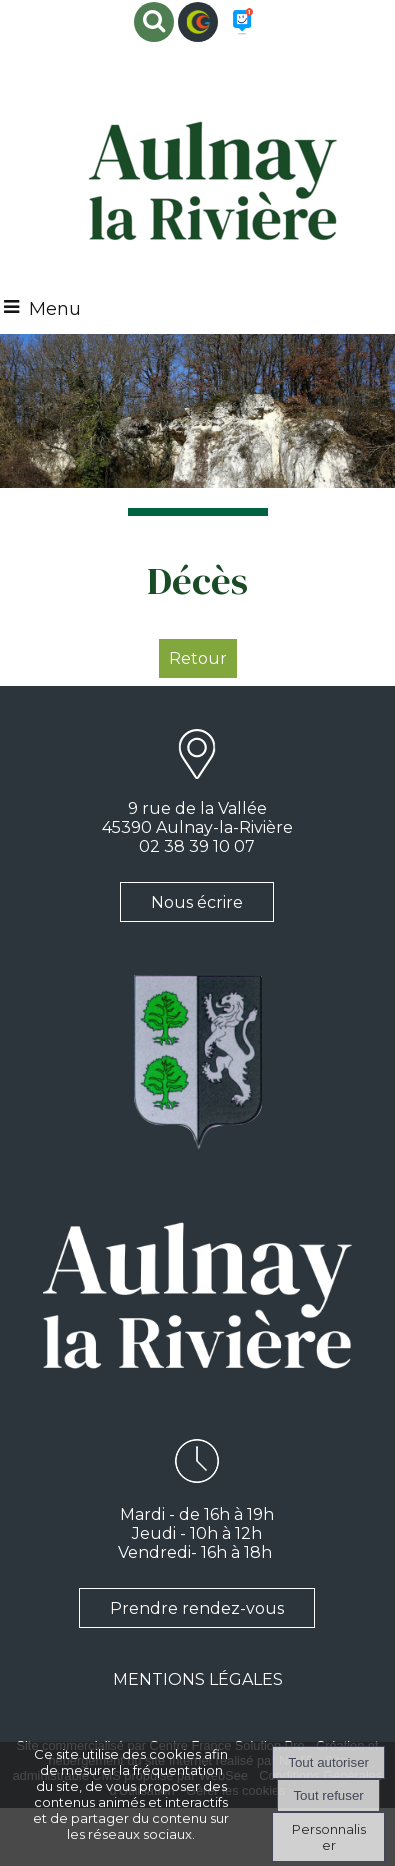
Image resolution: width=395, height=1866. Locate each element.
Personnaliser (329, 1837)
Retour (198, 658)
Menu (55, 309)
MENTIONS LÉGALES (198, 1679)
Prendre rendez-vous (197, 1608)
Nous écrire (197, 902)
